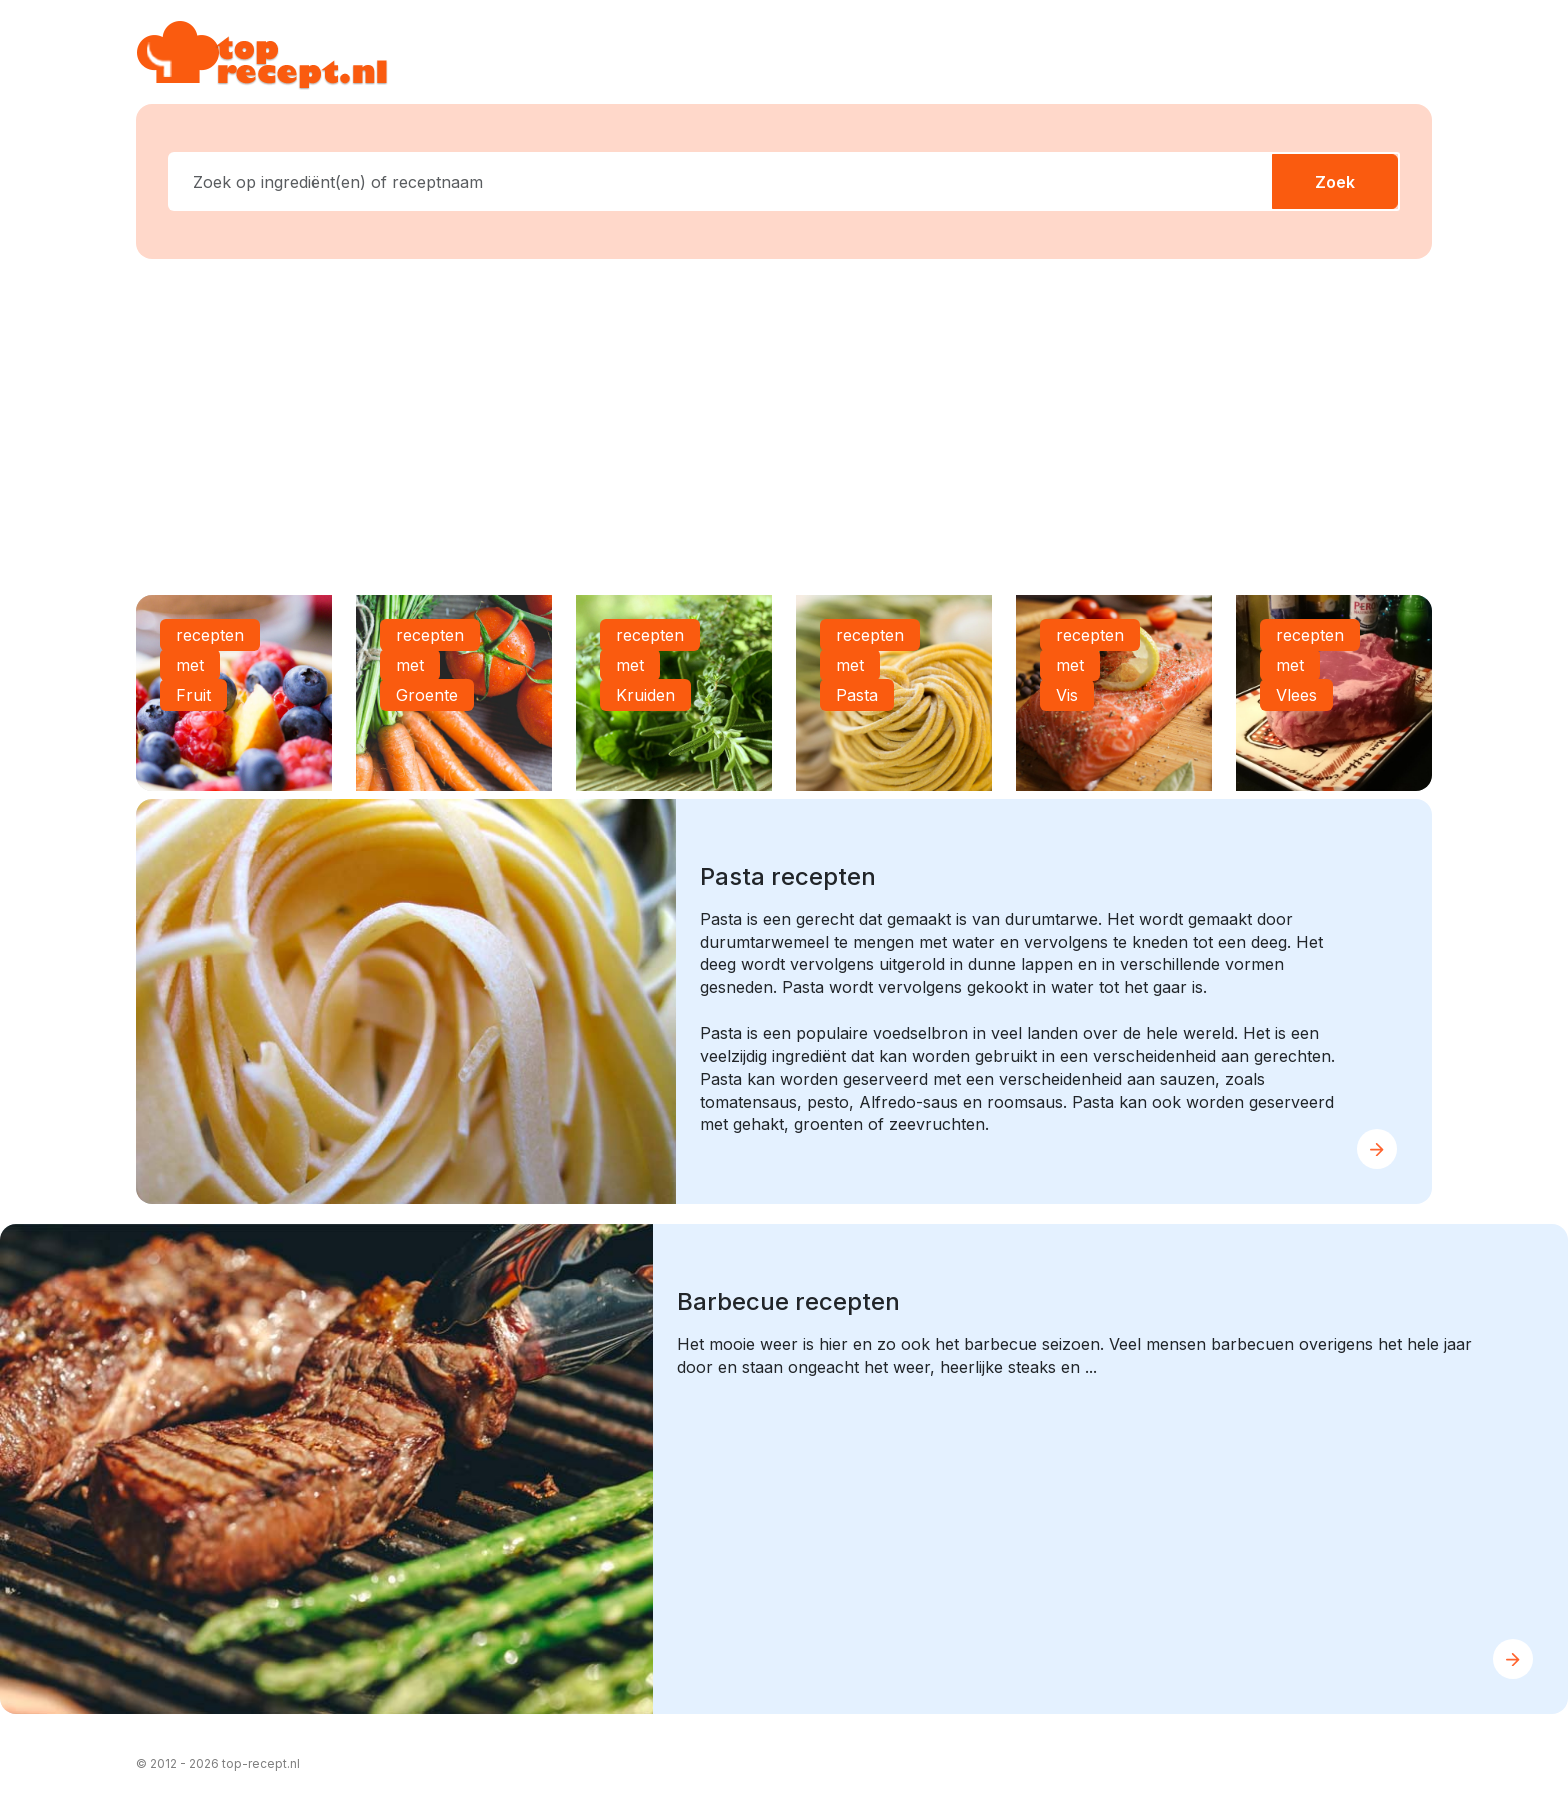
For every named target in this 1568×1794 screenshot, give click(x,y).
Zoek (1335, 182)
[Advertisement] (784, 431)
